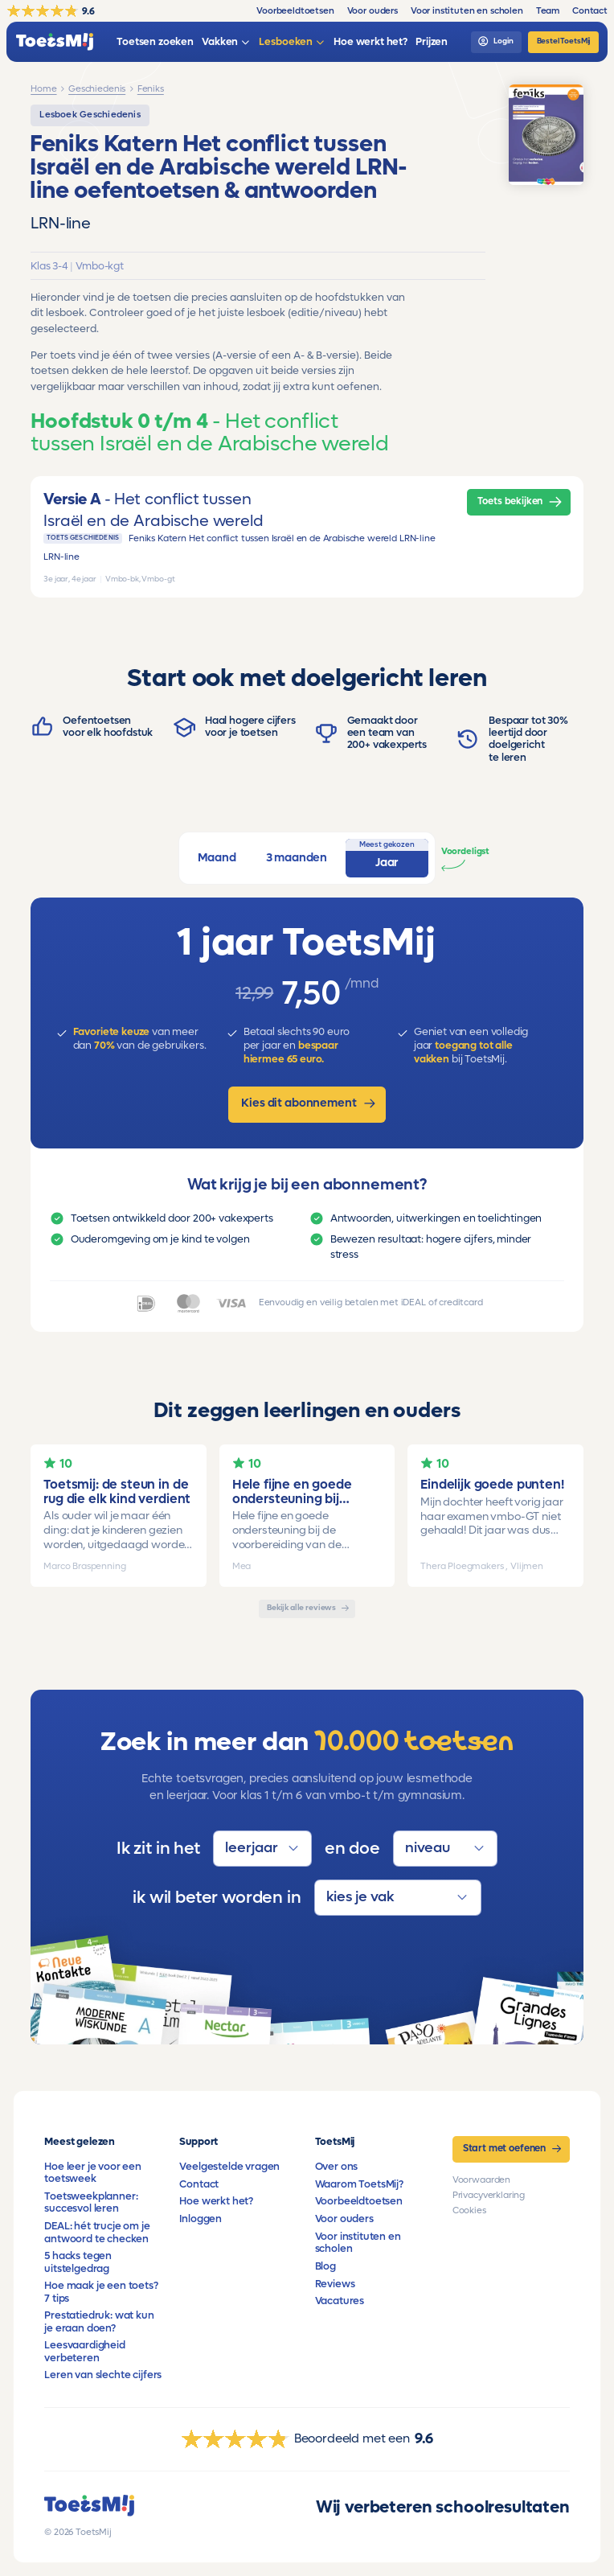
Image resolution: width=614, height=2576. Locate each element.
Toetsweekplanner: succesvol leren (90, 2202)
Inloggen (200, 2218)
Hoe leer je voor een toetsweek (92, 2172)
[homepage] (54, 42)
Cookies (469, 2210)
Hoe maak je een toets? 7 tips (101, 2291)
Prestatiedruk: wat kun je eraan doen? (99, 2321)
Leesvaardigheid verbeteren (84, 2351)
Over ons (336, 2166)
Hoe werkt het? (216, 2201)
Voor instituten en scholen (358, 2242)
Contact (199, 2184)
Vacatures (340, 2301)
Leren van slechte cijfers (103, 2375)
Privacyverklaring (488, 2195)
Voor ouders (344, 2218)
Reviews (335, 2284)
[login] (496, 42)
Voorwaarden (481, 2180)
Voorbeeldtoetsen (359, 2201)
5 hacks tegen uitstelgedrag (78, 2261)
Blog (325, 2266)
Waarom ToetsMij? (359, 2184)
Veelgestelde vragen (229, 2166)
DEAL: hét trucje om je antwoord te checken (96, 2232)
